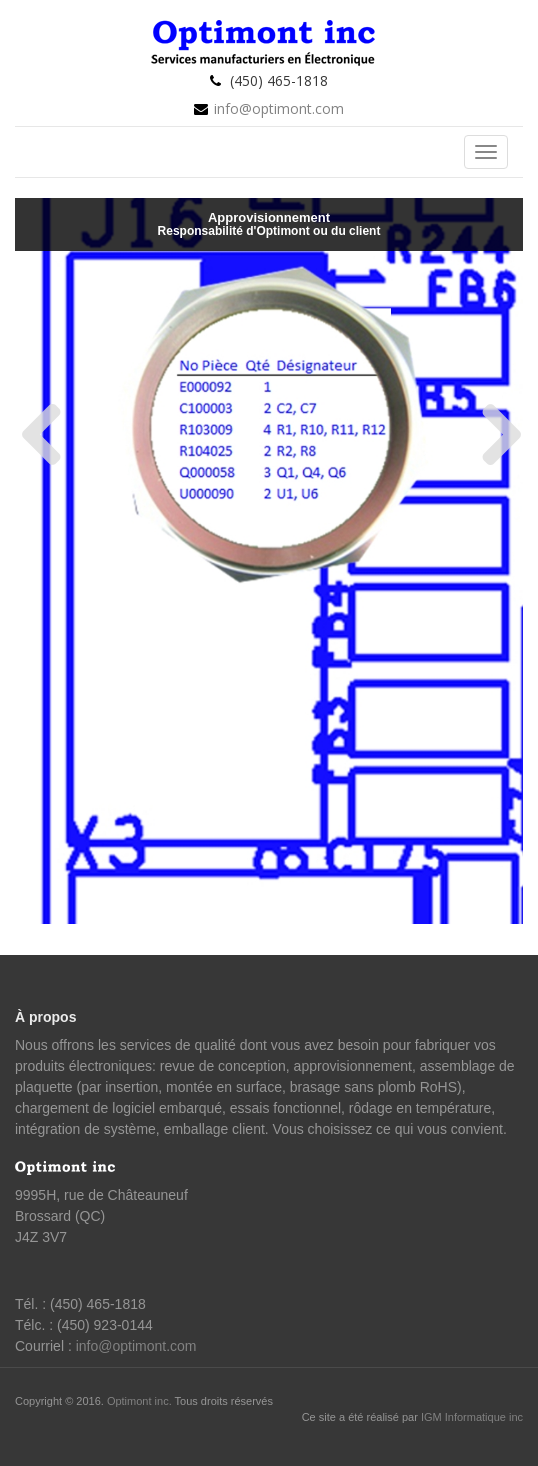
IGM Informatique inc (472, 1417)
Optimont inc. (141, 1401)
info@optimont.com (279, 108)
